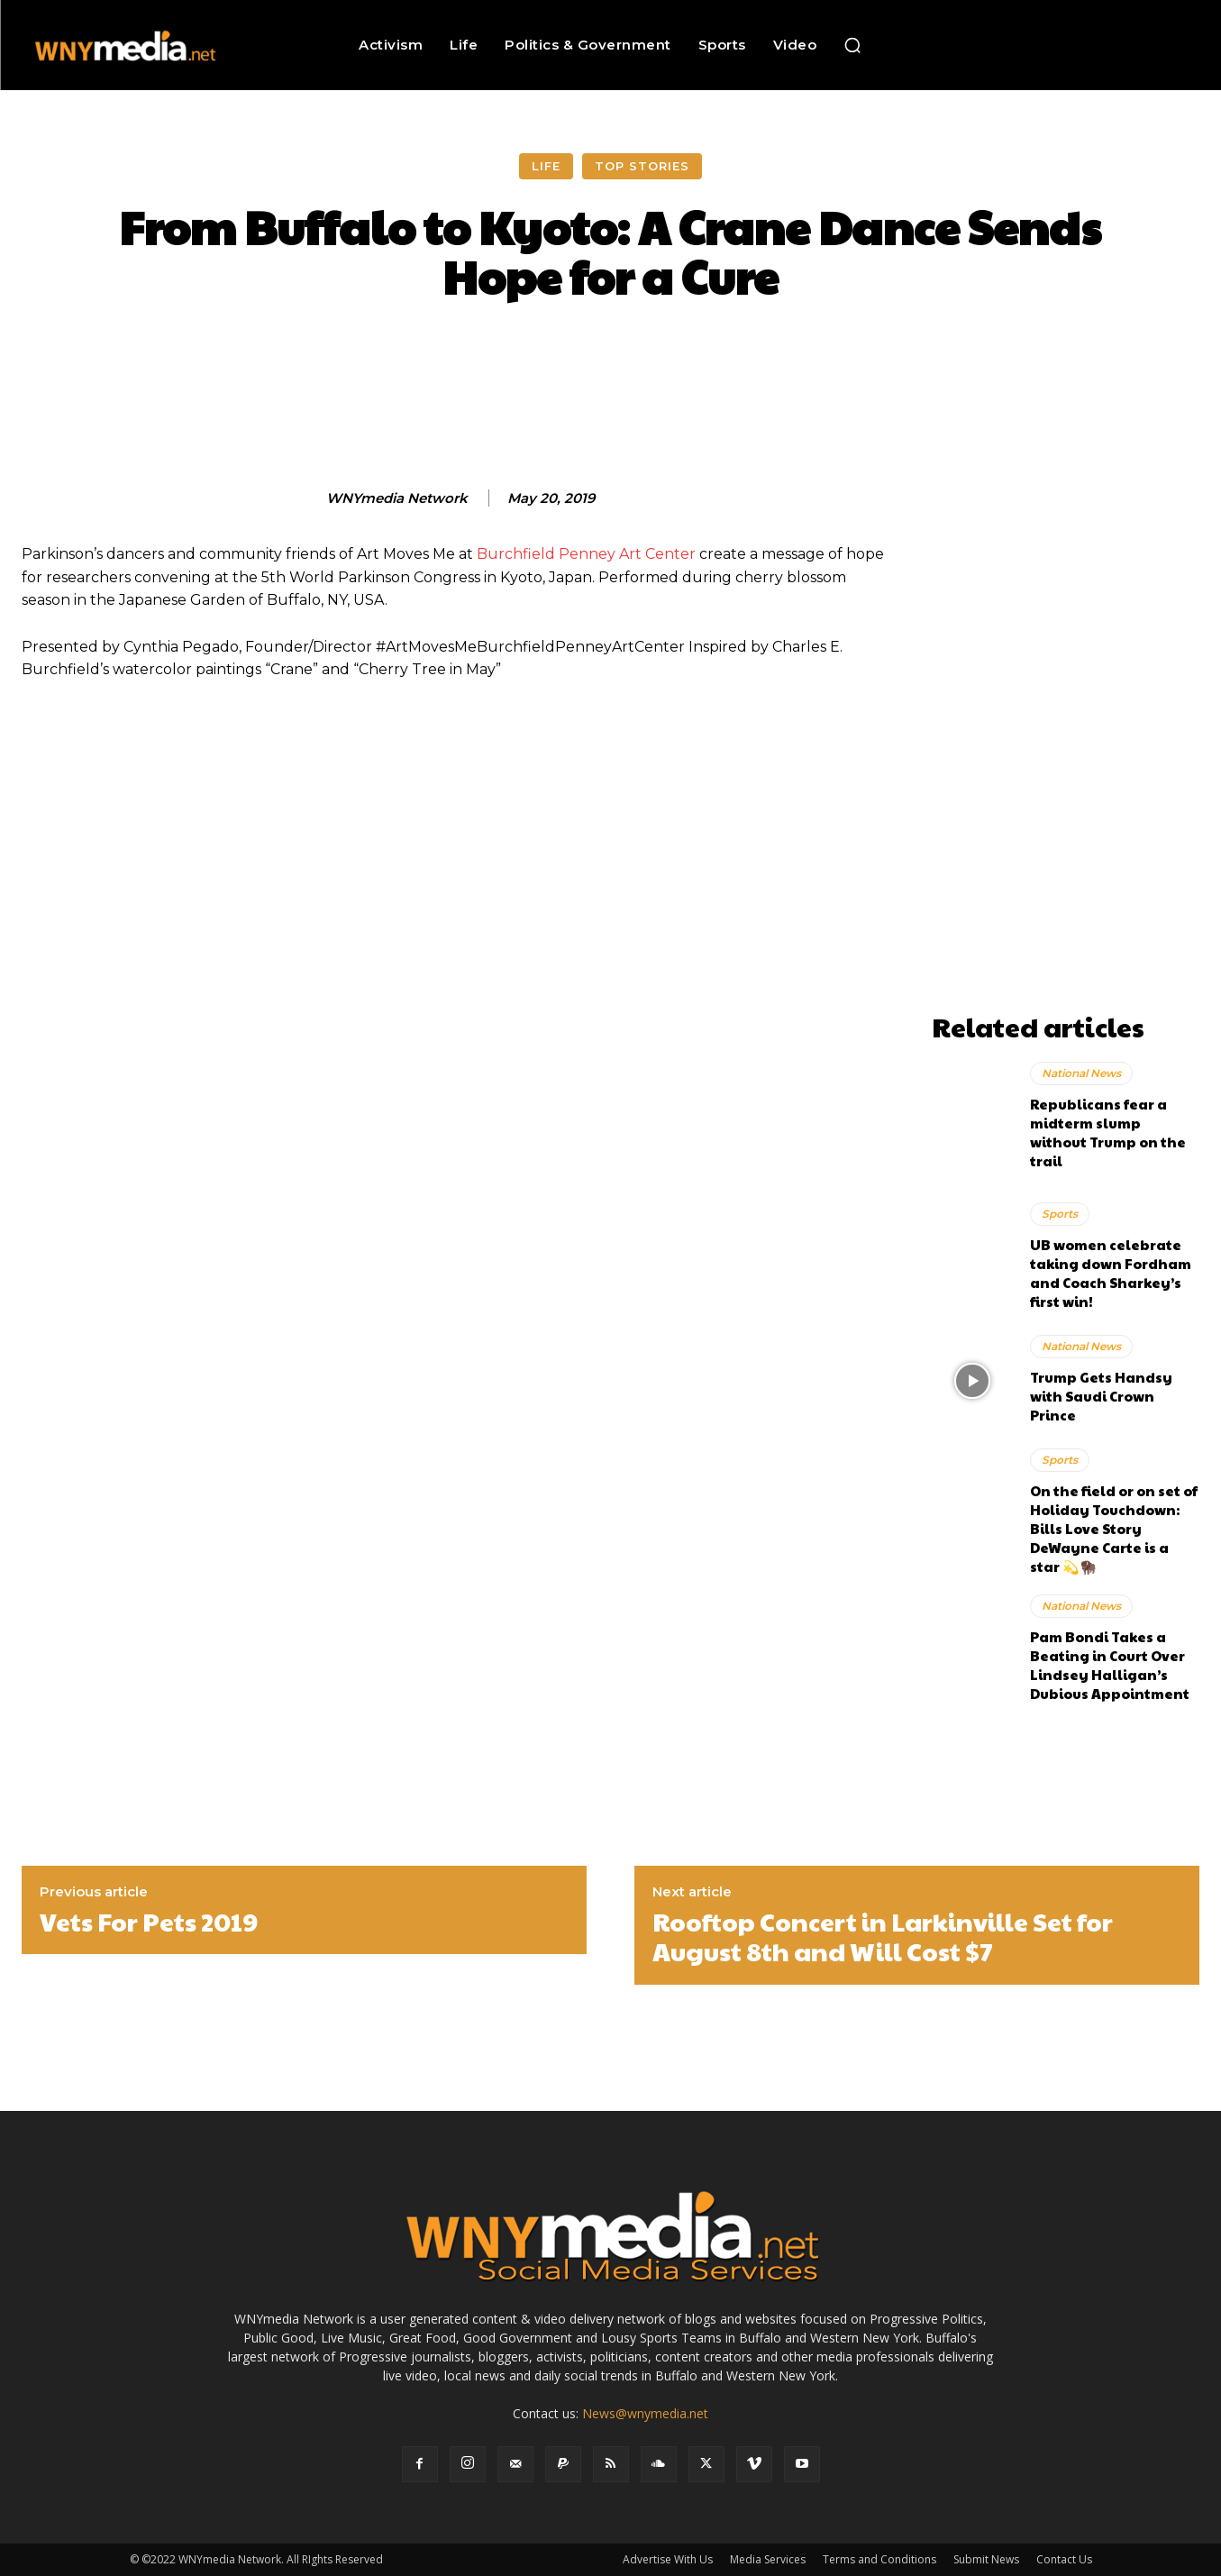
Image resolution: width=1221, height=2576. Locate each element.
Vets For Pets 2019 (149, 1921)
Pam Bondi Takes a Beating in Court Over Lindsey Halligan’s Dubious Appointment (1109, 1665)
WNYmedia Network (397, 498)
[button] (852, 45)
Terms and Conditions (879, 2559)
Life (546, 166)
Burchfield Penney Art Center (586, 553)
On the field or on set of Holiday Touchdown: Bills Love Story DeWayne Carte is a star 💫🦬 (1114, 1528)
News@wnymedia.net (645, 2413)
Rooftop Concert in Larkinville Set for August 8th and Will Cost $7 (882, 1936)
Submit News (986, 2559)
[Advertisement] (1065, 733)
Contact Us (1064, 2559)
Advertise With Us (668, 2559)
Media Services (768, 2559)
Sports (1060, 1213)
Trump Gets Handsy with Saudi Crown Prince (1101, 1395)
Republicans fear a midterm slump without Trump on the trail (1108, 1132)
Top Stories (642, 166)
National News (1081, 1073)
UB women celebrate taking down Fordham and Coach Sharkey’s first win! (1110, 1273)
